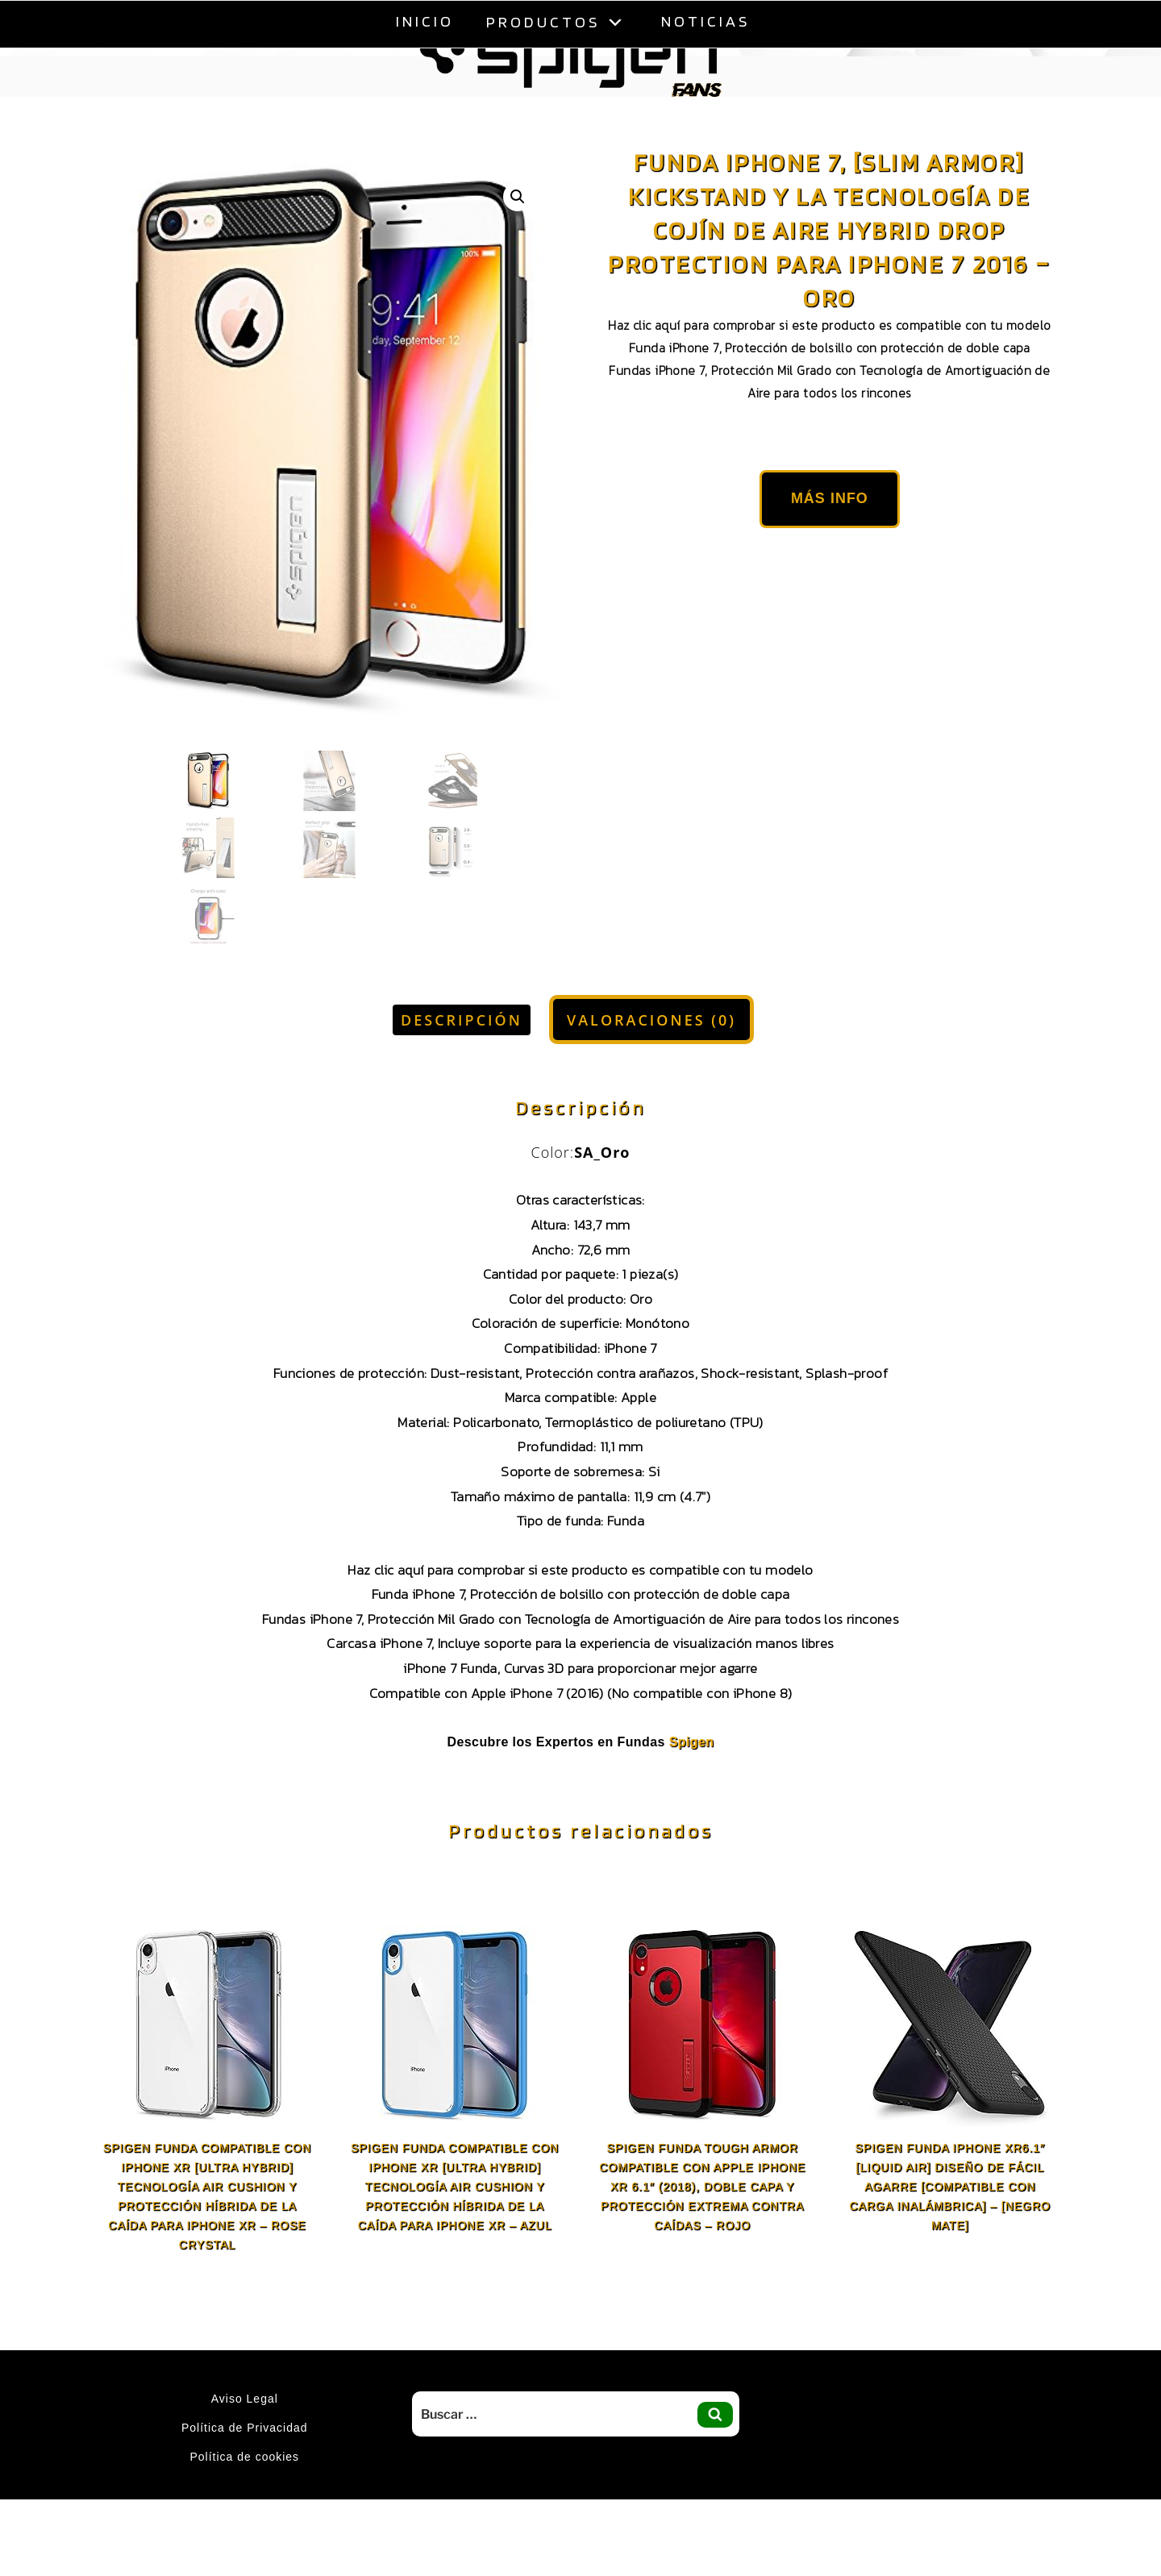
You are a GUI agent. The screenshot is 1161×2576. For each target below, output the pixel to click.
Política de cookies (244, 2456)
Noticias (705, 21)
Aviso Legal (244, 2398)
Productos (557, 21)
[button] (517, 196)
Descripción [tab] (461, 1020)
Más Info (829, 498)
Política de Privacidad (244, 2427)
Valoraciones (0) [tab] (651, 1020)
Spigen (691, 1742)
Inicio (425, 21)
